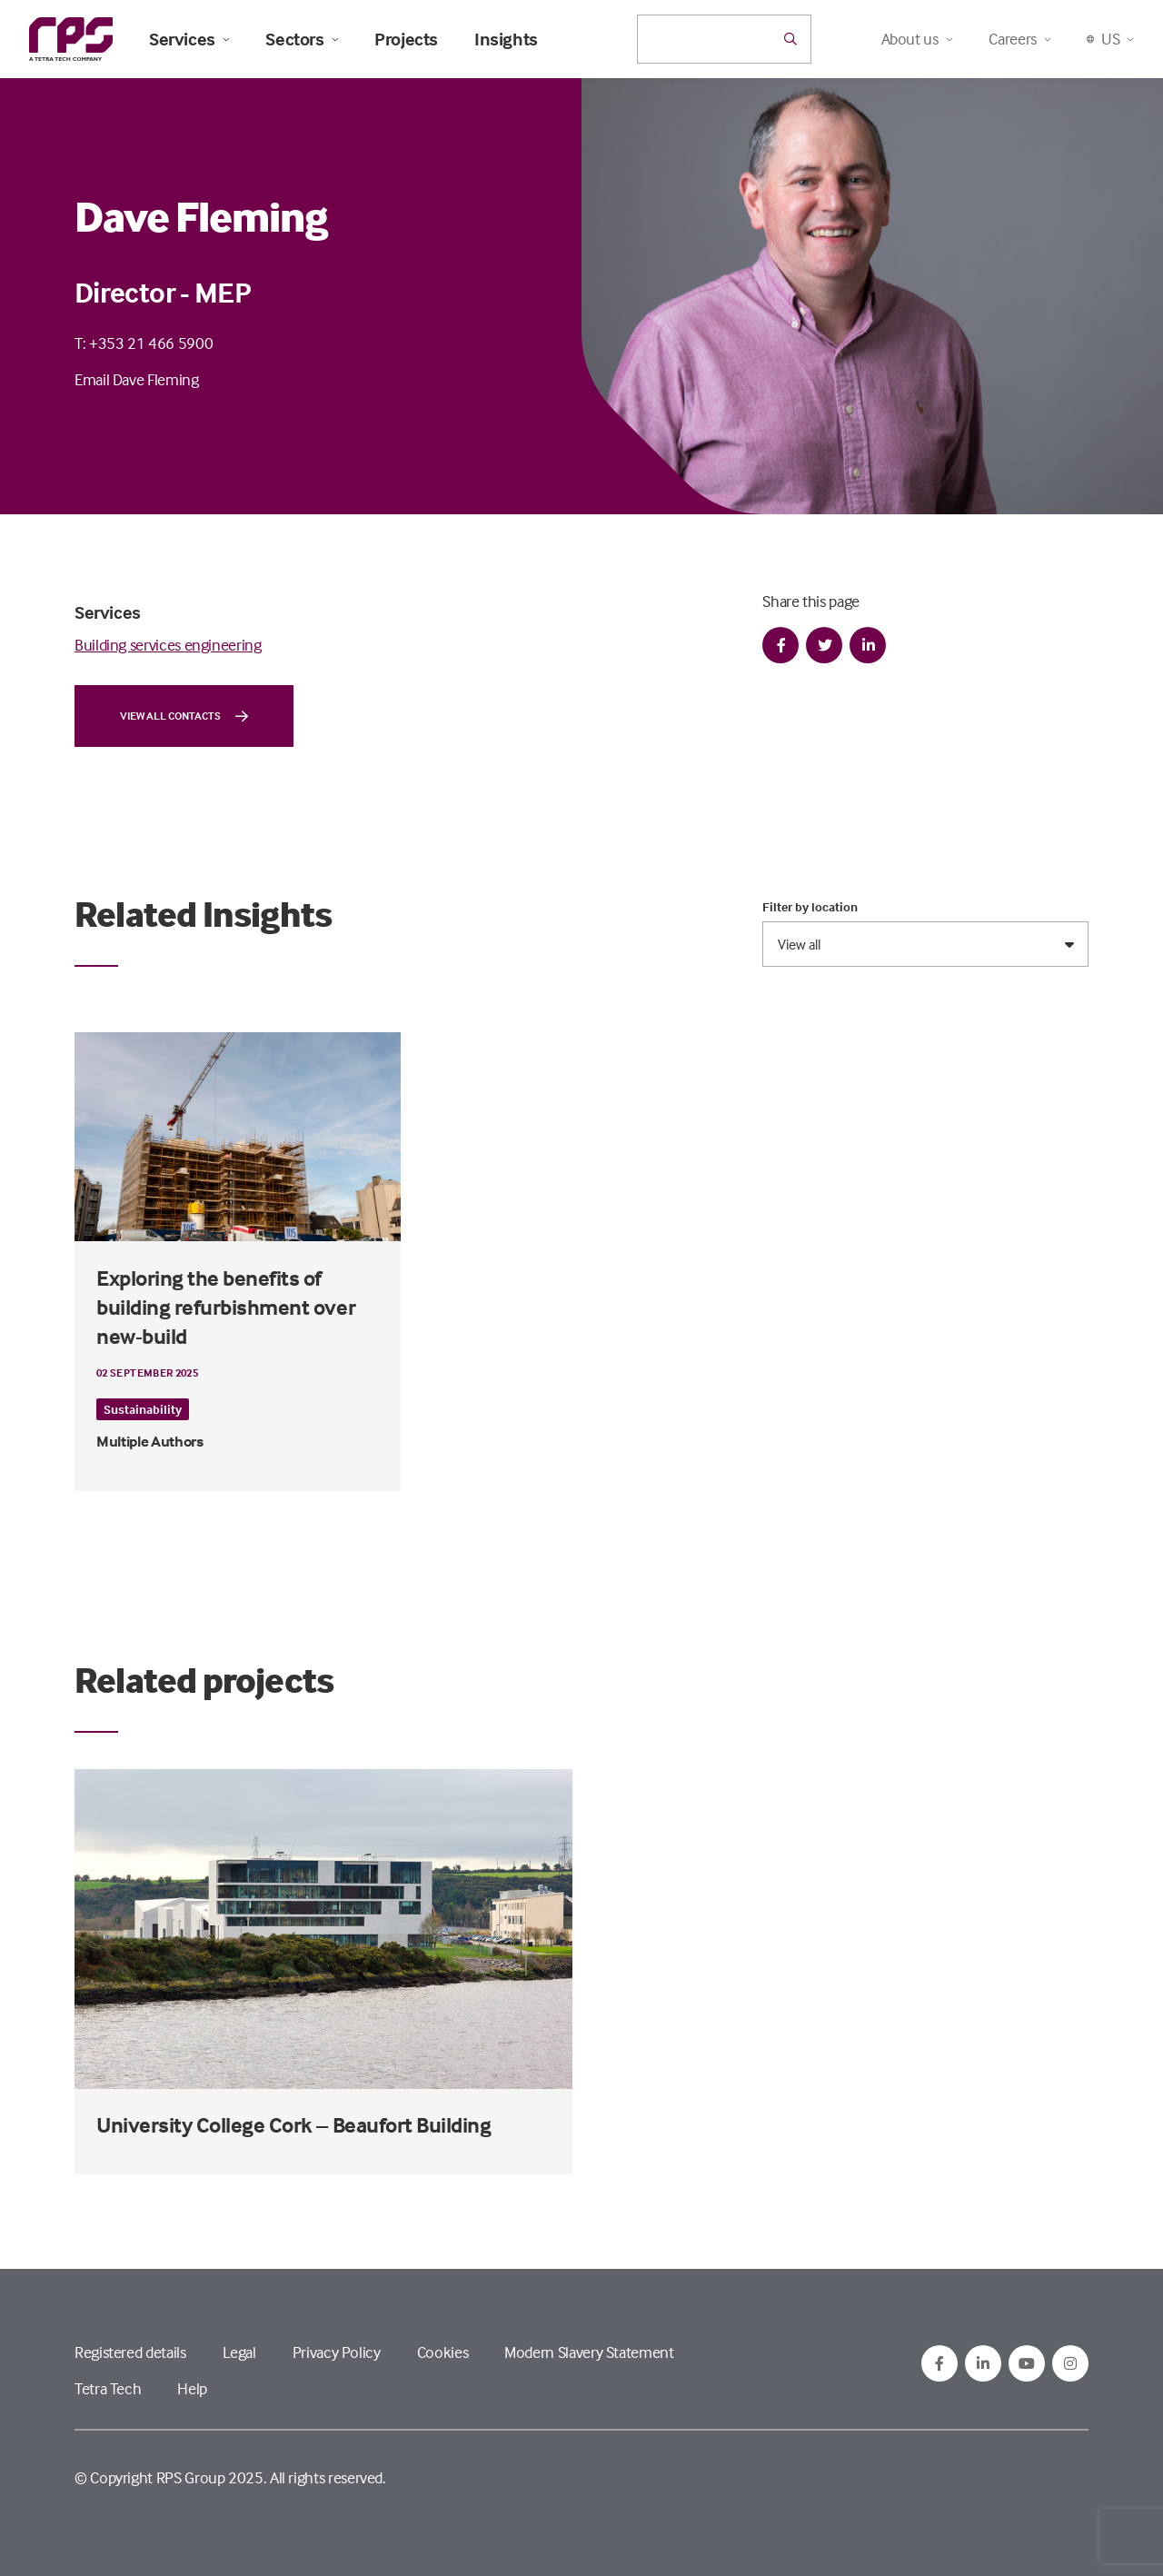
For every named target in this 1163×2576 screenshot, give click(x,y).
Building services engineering (168, 644)
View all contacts (184, 716)
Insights (506, 39)
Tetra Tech (108, 2388)
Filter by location (810, 907)
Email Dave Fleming (137, 379)
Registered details (130, 2352)
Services (189, 39)
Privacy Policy (337, 2352)
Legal (239, 2352)
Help (192, 2388)
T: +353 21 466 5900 (144, 343)
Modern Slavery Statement (588, 2352)
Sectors (301, 39)
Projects (406, 39)
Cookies (442, 2352)
